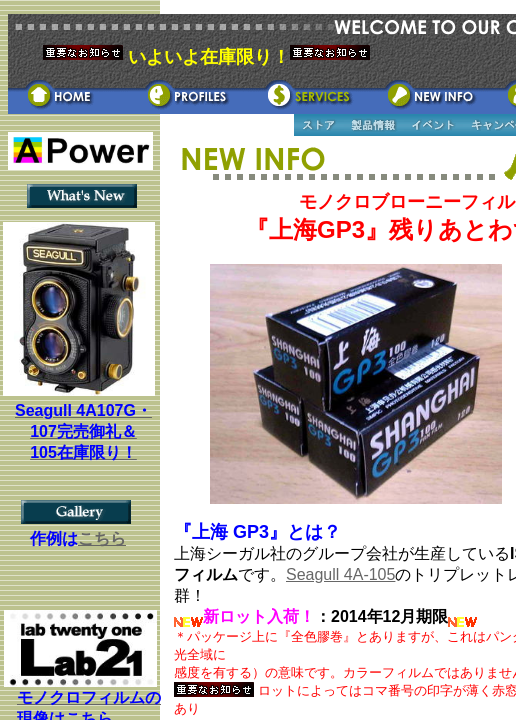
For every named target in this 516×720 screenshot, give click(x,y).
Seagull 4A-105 (340, 574)
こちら (102, 538)
